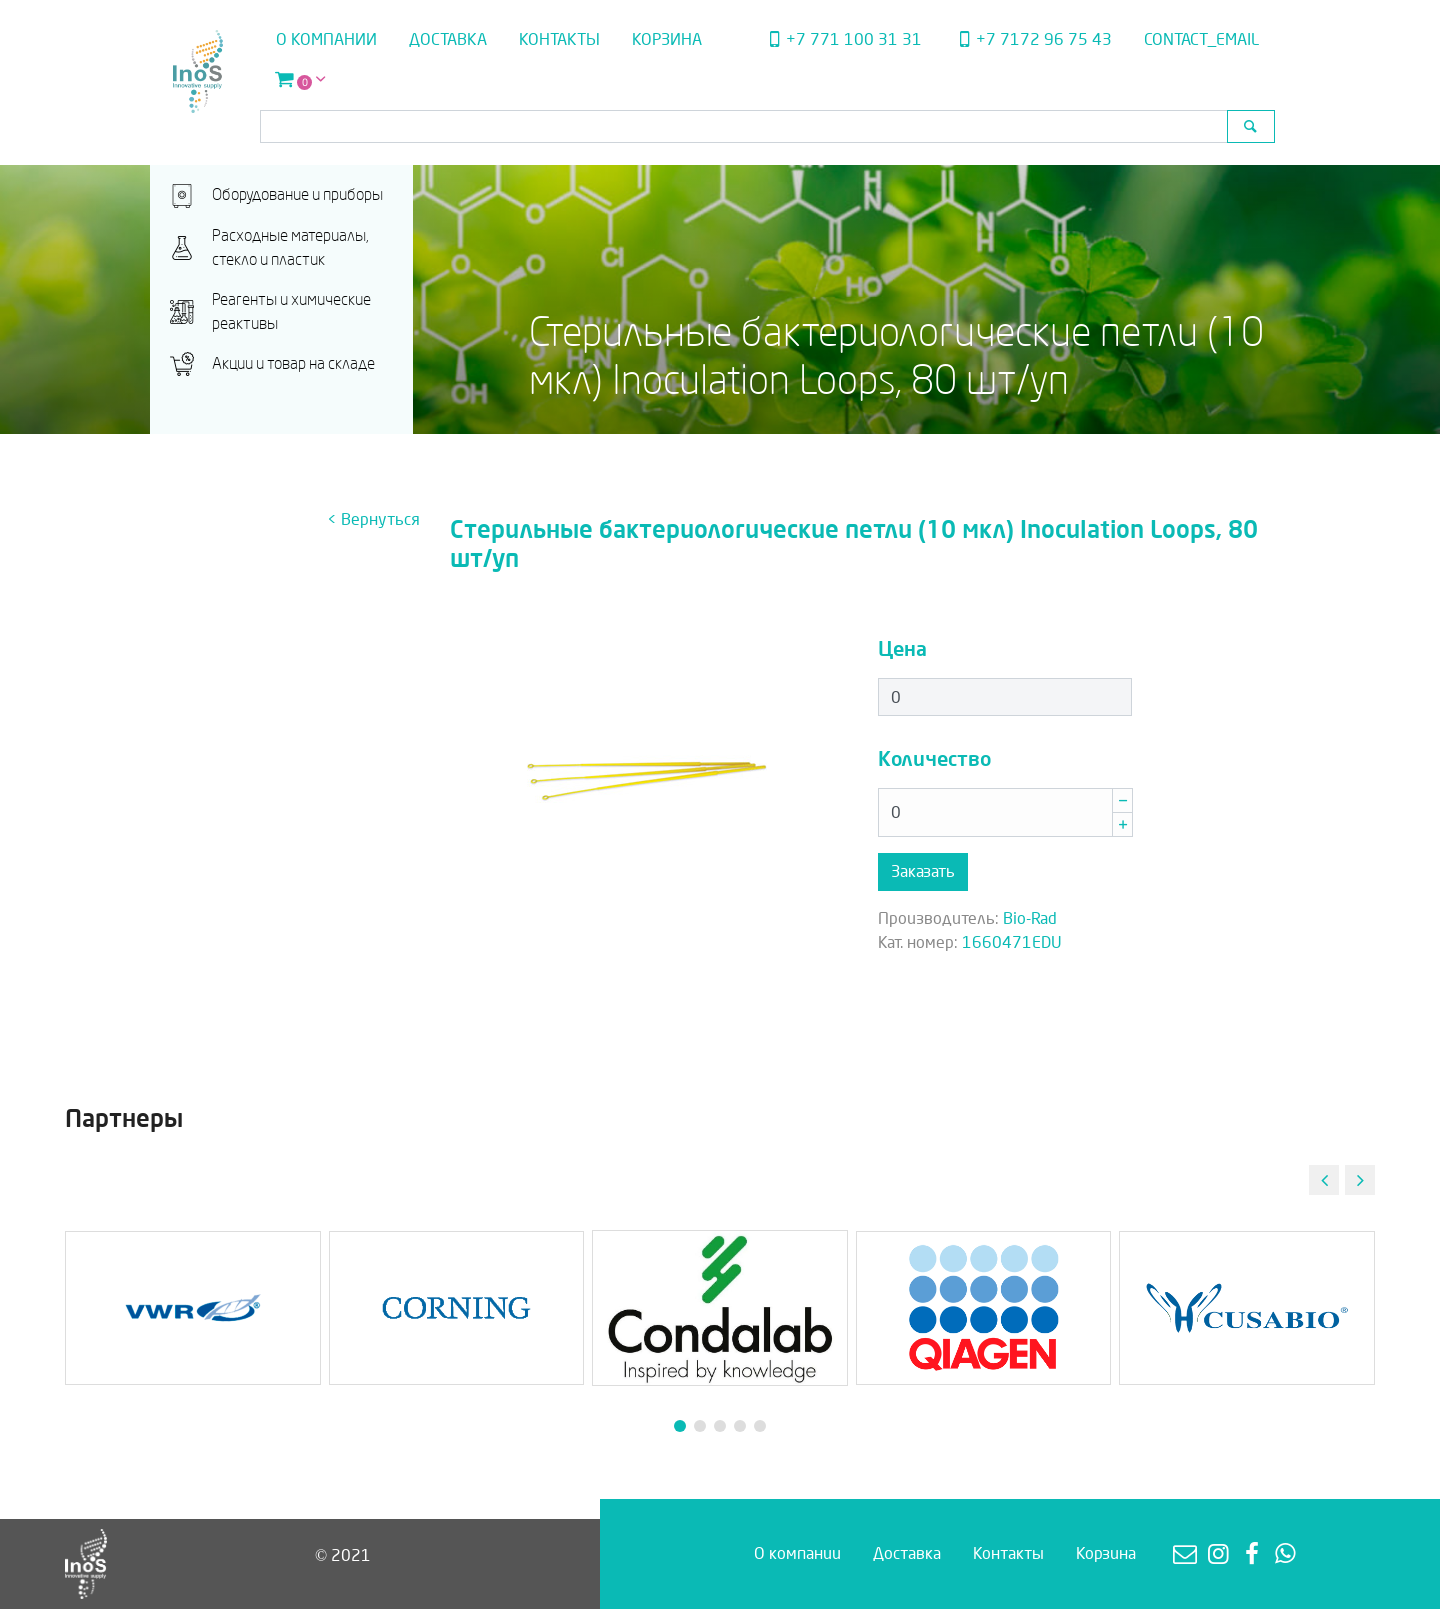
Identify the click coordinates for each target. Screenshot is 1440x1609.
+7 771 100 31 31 (842, 39)
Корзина (667, 39)
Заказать (923, 871)
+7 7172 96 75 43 (1033, 39)
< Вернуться (373, 519)
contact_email (1201, 39)
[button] (1360, 1180)
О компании (326, 39)
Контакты (559, 39)
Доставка (448, 39)
